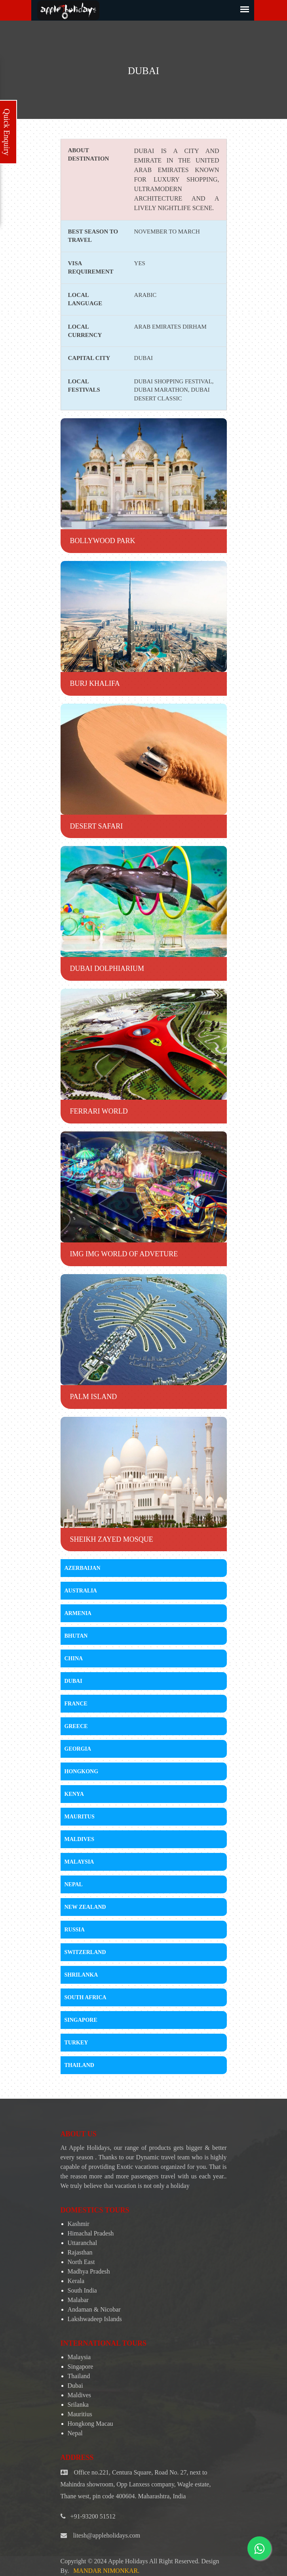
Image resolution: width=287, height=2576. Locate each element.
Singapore (81, 2020)
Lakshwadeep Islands (95, 2319)
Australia (81, 1591)
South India (82, 2290)
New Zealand (85, 1907)
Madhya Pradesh (89, 2271)
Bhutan (76, 1636)
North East (81, 2261)
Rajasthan (80, 2252)
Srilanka (78, 2404)
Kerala (76, 2280)
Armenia (78, 1613)
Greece (76, 1726)
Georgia (78, 1749)
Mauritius (80, 2414)
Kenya (74, 1794)
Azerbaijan (83, 1568)
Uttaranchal (82, 2242)
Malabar (78, 2300)
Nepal (74, 1884)
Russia (75, 1930)
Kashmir (78, 2223)
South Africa (85, 1997)
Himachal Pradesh (91, 2233)
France (76, 1704)
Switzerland (85, 1952)
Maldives (79, 1839)
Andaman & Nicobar (94, 2309)
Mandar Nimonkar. (106, 2570)
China (74, 1658)
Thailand (79, 2065)
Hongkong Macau (90, 2423)
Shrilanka (81, 1975)
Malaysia (79, 1862)
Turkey (76, 2043)
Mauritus (80, 1817)
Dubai (73, 1681)
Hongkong (82, 1771)
